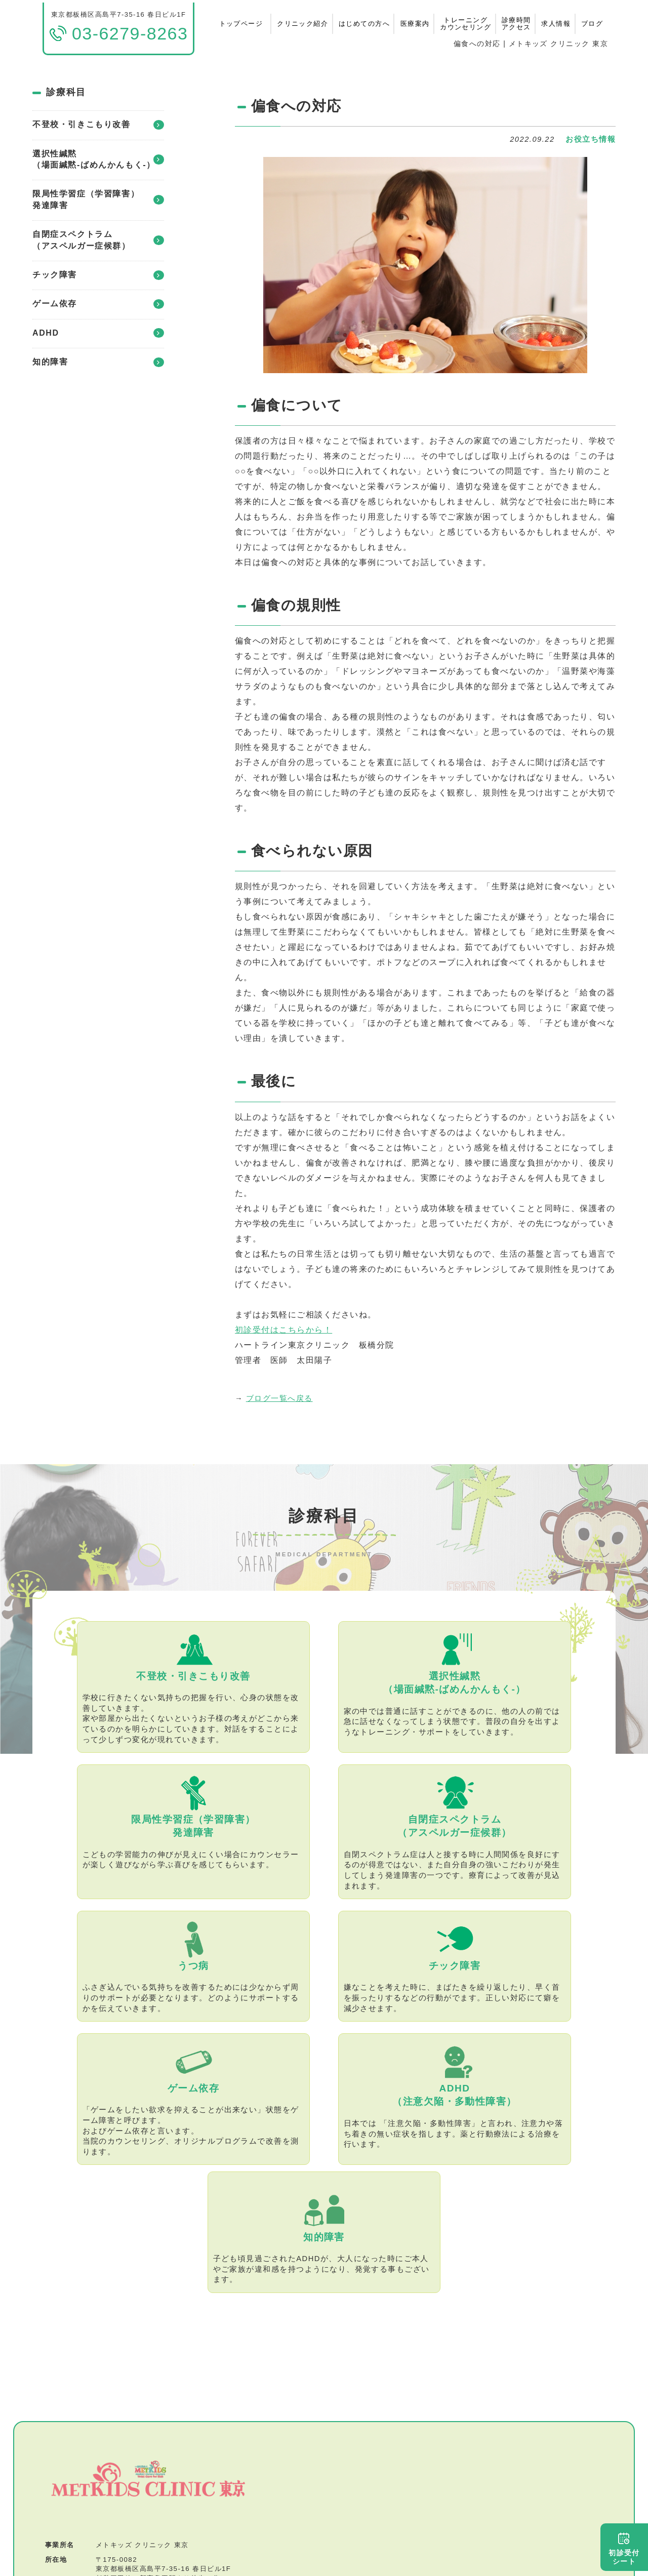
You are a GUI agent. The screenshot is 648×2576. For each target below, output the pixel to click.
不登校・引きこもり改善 (98, 125)
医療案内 (415, 23)
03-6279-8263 (121, 2434)
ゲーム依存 (98, 304)
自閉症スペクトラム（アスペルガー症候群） (98, 240)
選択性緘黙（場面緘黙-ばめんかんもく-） (98, 159)
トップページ (241, 23)
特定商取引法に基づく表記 (153, 2509)
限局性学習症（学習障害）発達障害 (98, 199)
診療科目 (66, 92)
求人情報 (556, 23)
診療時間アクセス (516, 23)
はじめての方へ (364, 23)
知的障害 (98, 362)
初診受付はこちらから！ (283, 1329)
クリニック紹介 (302, 23)
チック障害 (98, 275)
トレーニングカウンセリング (465, 23)
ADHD (98, 333)
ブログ (592, 23)
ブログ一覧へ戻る (279, 1398)
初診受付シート (624, 2548)
